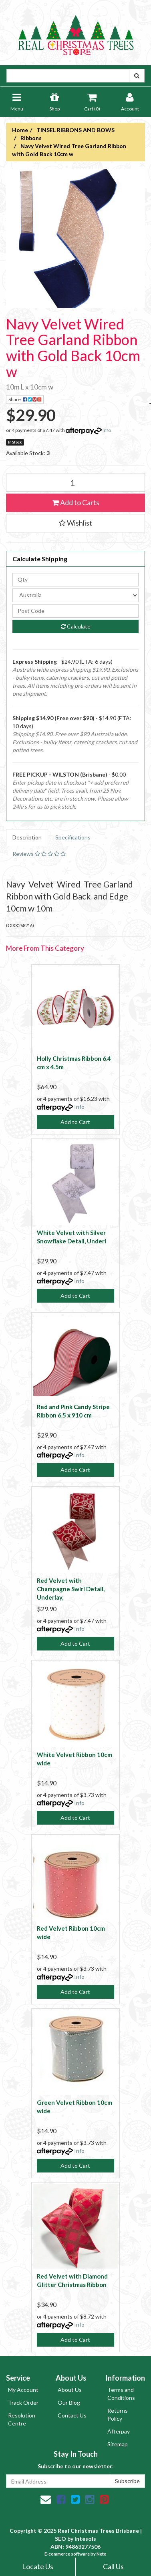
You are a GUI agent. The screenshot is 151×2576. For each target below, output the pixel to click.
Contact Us (72, 2415)
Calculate (76, 626)
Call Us (113, 2566)
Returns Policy (117, 2414)
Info (107, 430)
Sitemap (117, 2444)
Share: (26, 400)
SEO (60, 2538)
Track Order (23, 2402)
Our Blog (69, 2402)
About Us (70, 2389)
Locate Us (37, 2566)
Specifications (73, 837)
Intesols (85, 2538)
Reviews (39, 853)
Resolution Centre (21, 2419)
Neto (102, 2553)
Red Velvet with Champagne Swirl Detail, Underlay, (71, 1589)
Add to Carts (75, 502)
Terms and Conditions (121, 2393)
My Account (23, 2389)
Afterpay (118, 2431)
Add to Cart (75, 1121)
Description (27, 837)
